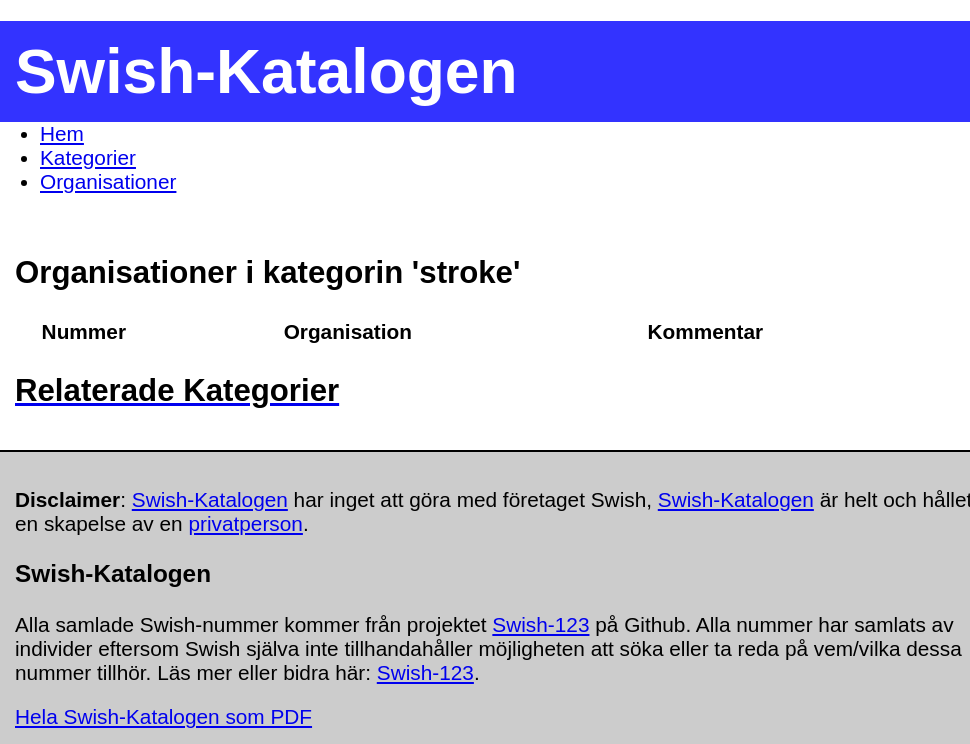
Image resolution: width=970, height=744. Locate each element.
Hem (62, 133)
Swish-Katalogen (210, 499)
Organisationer (108, 181)
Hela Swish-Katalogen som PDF (163, 716)
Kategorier (88, 157)
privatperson (245, 523)
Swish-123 (540, 624)
